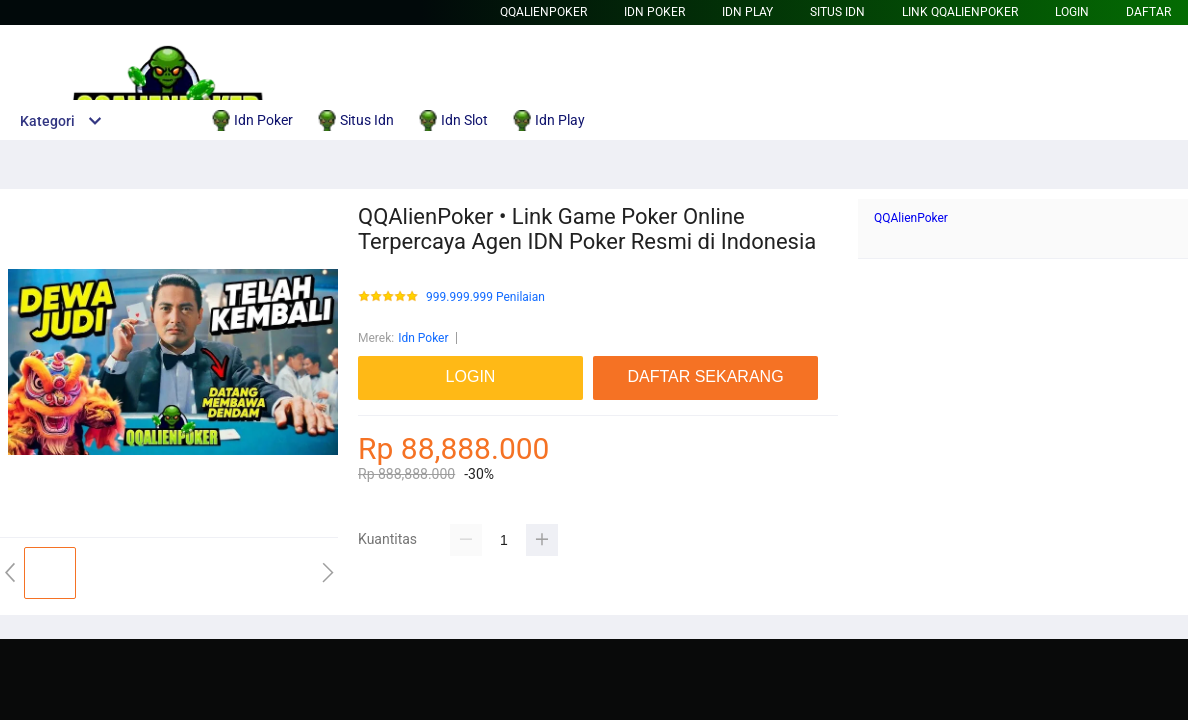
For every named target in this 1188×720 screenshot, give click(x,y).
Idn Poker (654, 12)
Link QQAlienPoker (960, 12)
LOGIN (1072, 12)
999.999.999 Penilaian (485, 297)
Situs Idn (837, 12)
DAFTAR (1148, 12)
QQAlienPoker (543, 12)
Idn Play (747, 12)
